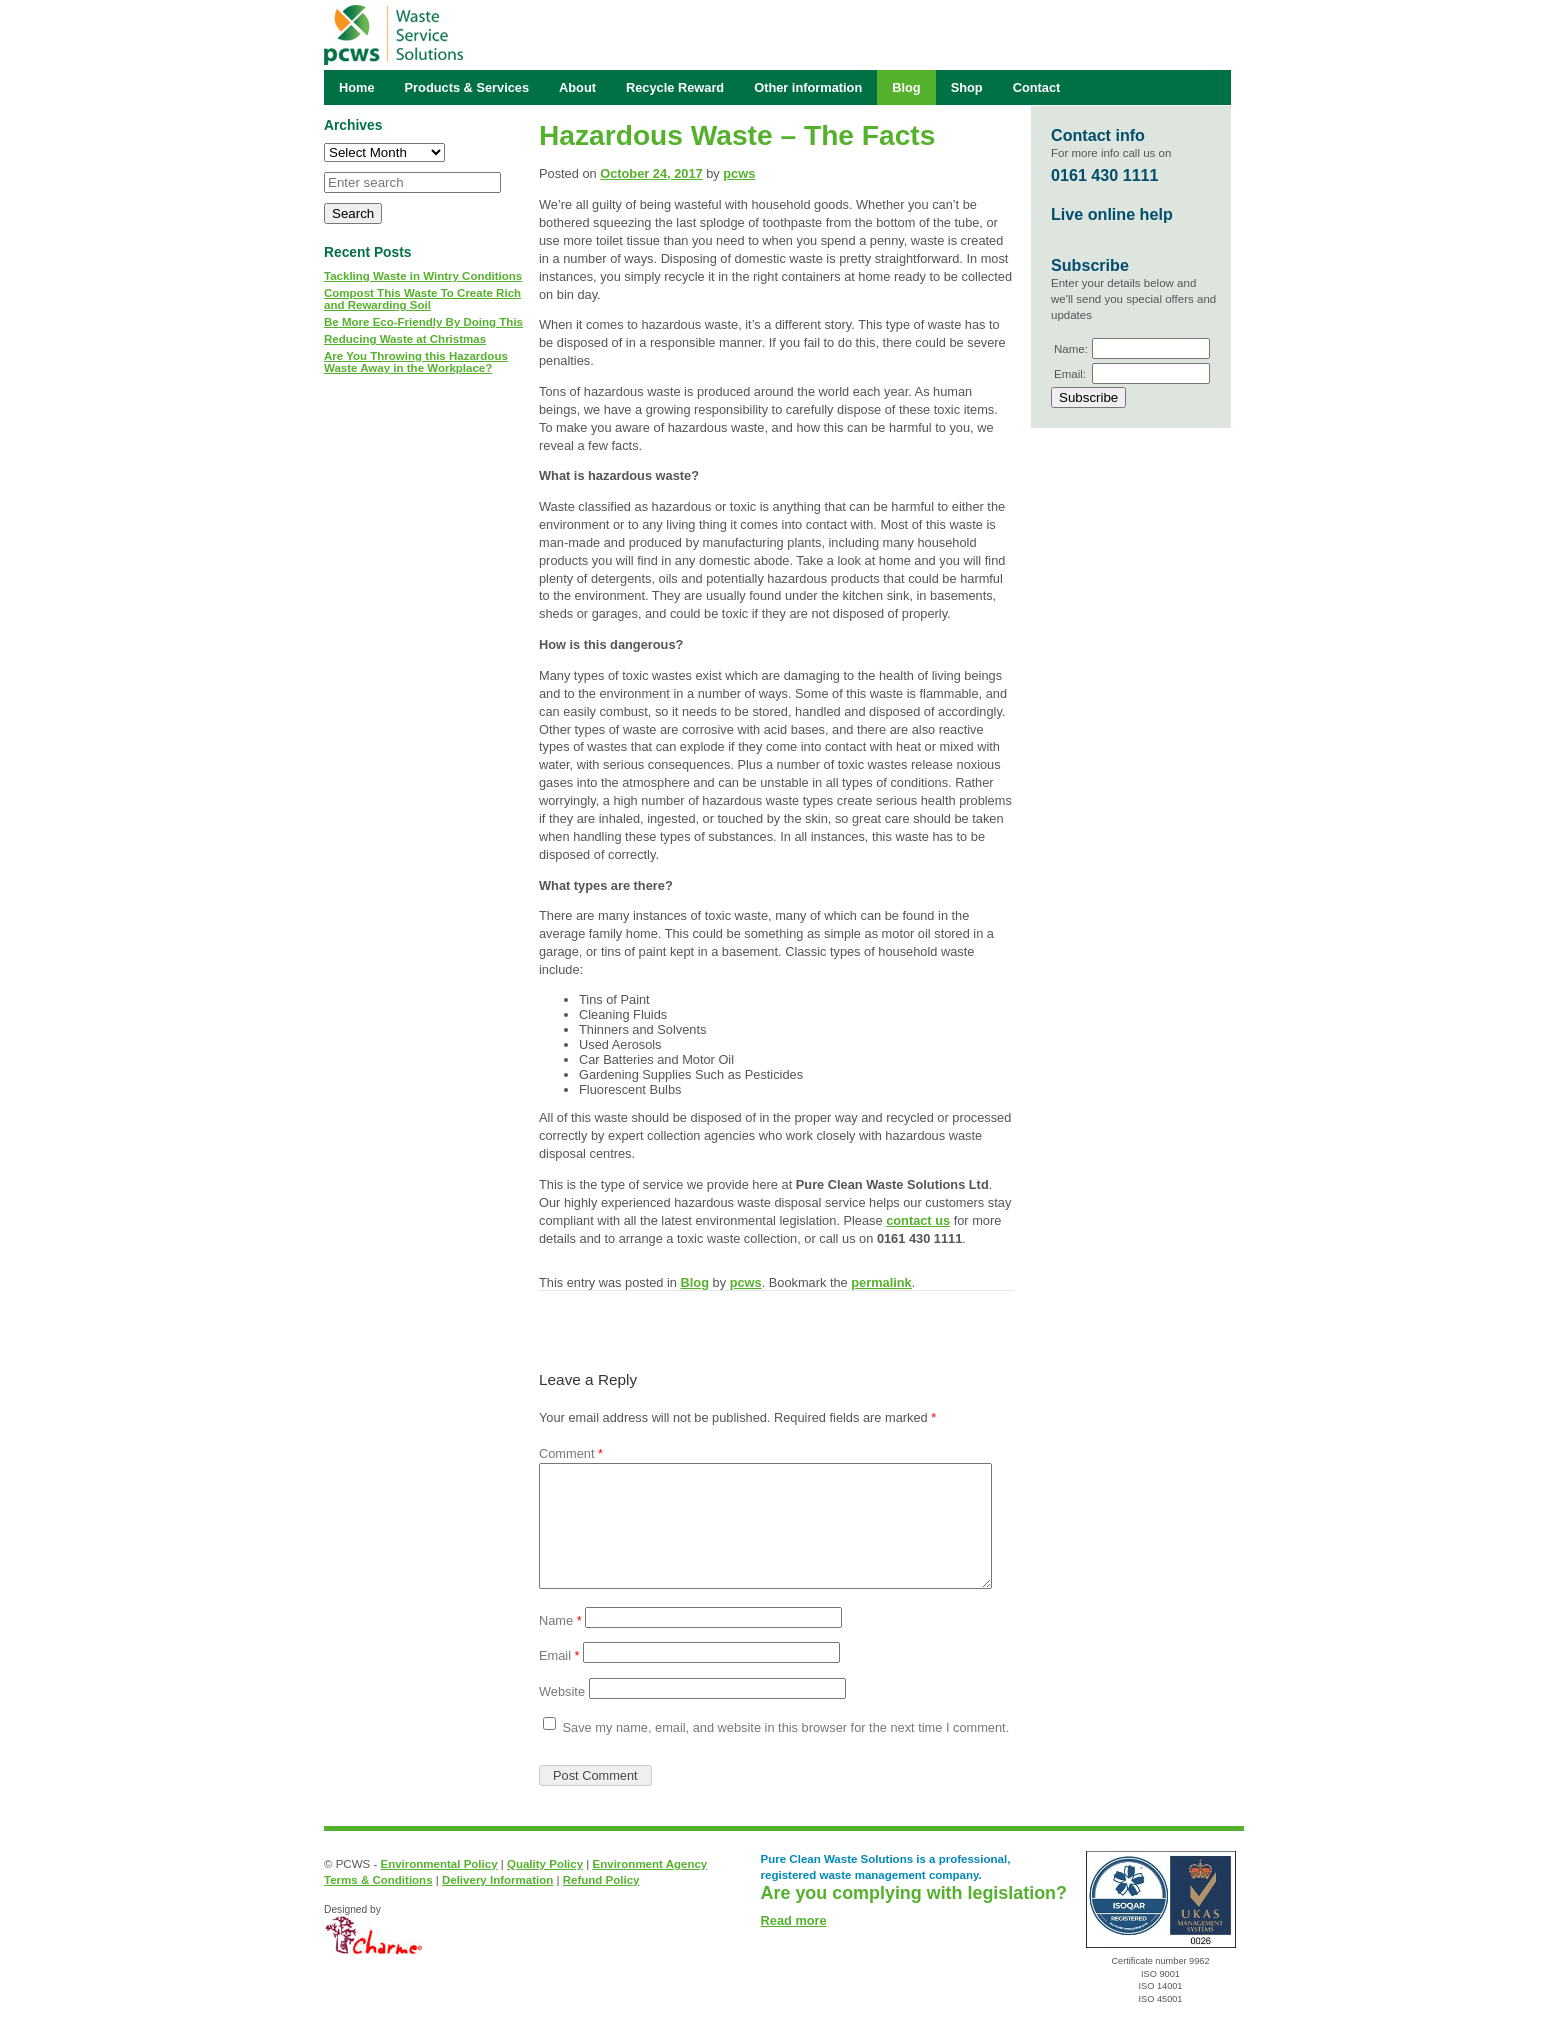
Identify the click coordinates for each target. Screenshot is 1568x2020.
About (577, 87)
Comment (571, 1453)
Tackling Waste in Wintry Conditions (423, 276)
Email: (1070, 374)
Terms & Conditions (378, 1880)
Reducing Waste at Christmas (405, 339)
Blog (695, 1282)
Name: (1071, 349)
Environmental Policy (438, 1864)
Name (560, 1620)
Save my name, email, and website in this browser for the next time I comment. (786, 1727)
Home (357, 87)
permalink (881, 1282)
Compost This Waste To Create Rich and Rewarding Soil (422, 299)
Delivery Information (497, 1880)
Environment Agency (650, 1864)
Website (562, 1691)
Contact (1037, 87)
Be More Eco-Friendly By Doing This (423, 322)
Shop (967, 87)
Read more (794, 1920)
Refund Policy (601, 1880)
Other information (808, 87)
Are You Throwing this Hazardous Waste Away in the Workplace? (416, 362)
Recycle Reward (675, 87)
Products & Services (467, 87)
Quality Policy (545, 1864)
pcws (739, 173)
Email (559, 1655)
